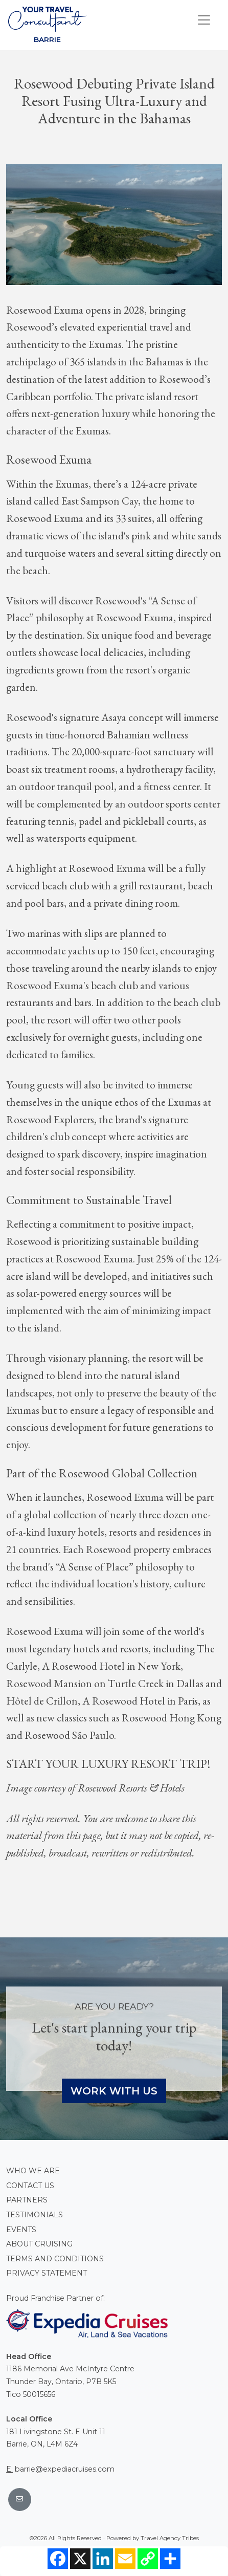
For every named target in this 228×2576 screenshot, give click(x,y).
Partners (27, 2199)
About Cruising (39, 2243)
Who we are (33, 2170)
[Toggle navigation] (204, 20)
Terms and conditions (55, 2258)
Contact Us (30, 2185)
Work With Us (114, 2091)
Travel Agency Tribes (170, 2538)
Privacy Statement (46, 2273)
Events (21, 2229)
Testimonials (34, 2214)
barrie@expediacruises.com (65, 2469)
